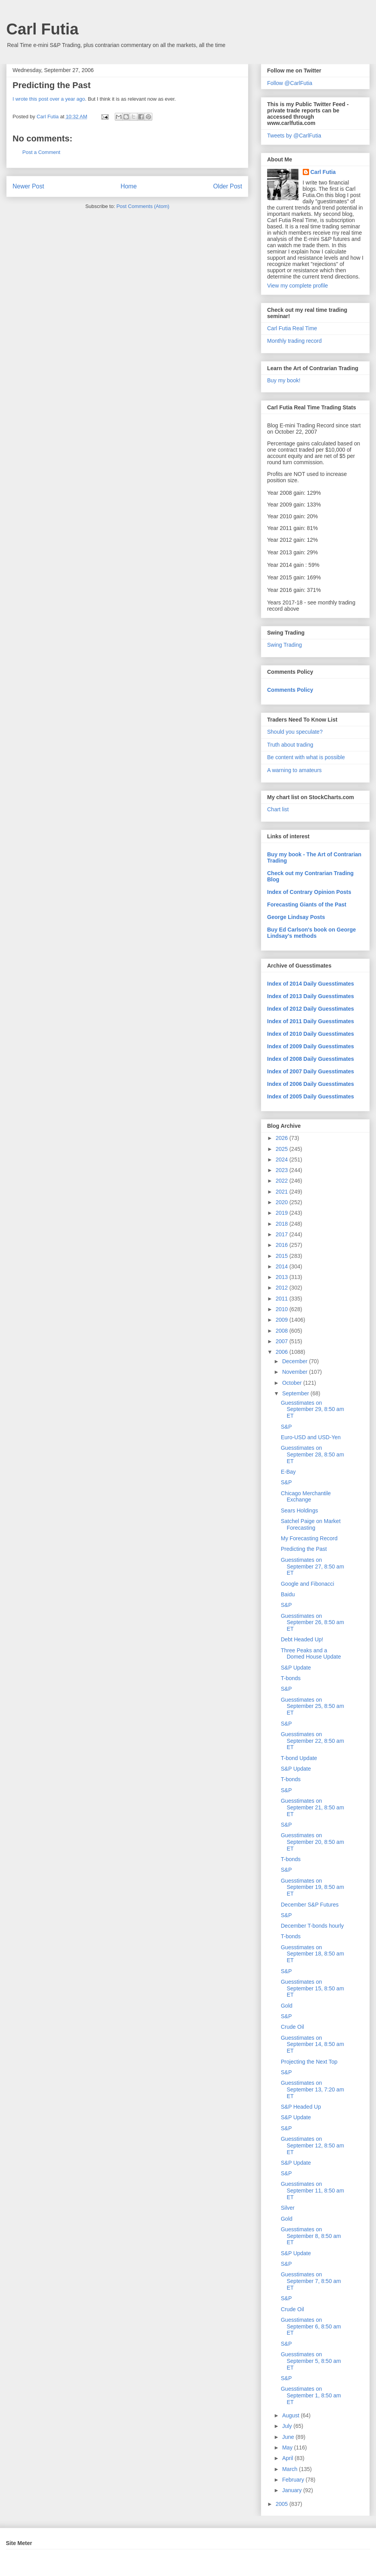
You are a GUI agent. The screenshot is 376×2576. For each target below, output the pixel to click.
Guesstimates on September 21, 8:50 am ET (312, 1807)
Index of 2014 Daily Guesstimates (310, 983)
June (288, 2437)
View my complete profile (297, 285)
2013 (282, 1277)
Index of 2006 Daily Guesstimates (310, 1084)
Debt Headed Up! (302, 1639)
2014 (282, 1266)
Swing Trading (284, 645)
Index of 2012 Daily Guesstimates (310, 1009)
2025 (282, 1149)
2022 (282, 1181)
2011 (282, 1298)
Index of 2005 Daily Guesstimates (310, 1096)
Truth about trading (290, 745)
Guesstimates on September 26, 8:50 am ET (312, 1622)
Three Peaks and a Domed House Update (311, 1653)
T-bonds (291, 1678)
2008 (282, 1331)
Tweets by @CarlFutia (294, 135)
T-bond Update (299, 1758)
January (292, 2490)
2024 (282, 1159)
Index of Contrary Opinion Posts (309, 892)
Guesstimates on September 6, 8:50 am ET (311, 2326)
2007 (282, 1341)
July (287, 2426)
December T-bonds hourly (312, 1926)
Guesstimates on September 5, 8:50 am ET (311, 2361)
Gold (287, 2006)
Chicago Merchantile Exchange (306, 1496)
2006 (282, 1352)
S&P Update (296, 1667)
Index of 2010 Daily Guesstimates (310, 1034)
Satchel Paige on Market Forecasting (311, 1524)
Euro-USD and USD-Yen (311, 1437)
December (295, 1361)
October (292, 1383)
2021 (282, 1192)
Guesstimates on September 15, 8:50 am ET (312, 1988)
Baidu (288, 1594)
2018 (282, 1224)
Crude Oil (292, 2027)
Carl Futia (42, 29)
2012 (282, 1287)
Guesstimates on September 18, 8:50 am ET (312, 1954)
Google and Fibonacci (307, 1584)
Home (129, 186)
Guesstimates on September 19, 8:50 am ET (312, 1887)
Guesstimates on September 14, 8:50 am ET (312, 2044)
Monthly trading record (294, 341)
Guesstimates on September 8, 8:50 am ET (311, 2236)
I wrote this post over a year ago (49, 99)
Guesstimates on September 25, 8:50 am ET (312, 1706)
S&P (286, 1427)
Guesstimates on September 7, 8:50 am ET (311, 2281)
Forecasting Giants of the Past (306, 904)
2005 (282, 2504)
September (296, 1393)
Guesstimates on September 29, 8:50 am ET (312, 1409)
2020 (282, 1202)
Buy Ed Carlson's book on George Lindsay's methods (311, 932)
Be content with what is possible (306, 757)
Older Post (227, 186)
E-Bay (288, 1472)
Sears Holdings (299, 1510)
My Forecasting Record (309, 1538)
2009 (282, 1320)
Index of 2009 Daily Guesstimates (310, 1046)
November (295, 1372)
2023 (282, 1170)
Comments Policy (290, 690)
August (291, 2415)
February (294, 2480)
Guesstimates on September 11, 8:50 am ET (312, 2190)
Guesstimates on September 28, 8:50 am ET (312, 1454)
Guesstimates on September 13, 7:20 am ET (312, 2089)
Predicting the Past (304, 1549)
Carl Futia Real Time (292, 328)
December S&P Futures (310, 1904)
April (288, 2458)
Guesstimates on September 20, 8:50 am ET (312, 1842)
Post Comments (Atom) (142, 206)
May (288, 2447)
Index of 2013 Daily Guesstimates (310, 996)
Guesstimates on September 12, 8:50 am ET (312, 2145)
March (290, 2469)
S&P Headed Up (301, 2107)
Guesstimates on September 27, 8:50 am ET (312, 1566)
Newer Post (28, 186)
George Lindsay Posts (296, 917)
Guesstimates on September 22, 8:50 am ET (312, 1741)
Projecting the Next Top (309, 2062)
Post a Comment (41, 152)
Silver (288, 2208)
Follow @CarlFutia (289, 83)
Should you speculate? (295, 732)
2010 (282, 1309)
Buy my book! (283, 380)
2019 (282, 1213)
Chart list (278, 809)
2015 (282, 1256)
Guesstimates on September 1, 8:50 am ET (311, 2395)
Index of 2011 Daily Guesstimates (310, 1021)
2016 (282, 1245)
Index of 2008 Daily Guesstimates (310, 1059)
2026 (282, 1138)
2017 (282, 1234)
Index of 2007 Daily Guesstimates (310, 1071)
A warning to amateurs (294, 770)
